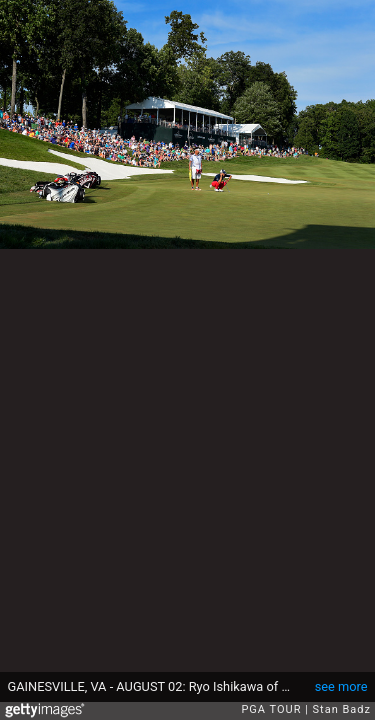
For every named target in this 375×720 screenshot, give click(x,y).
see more (341, 686)
